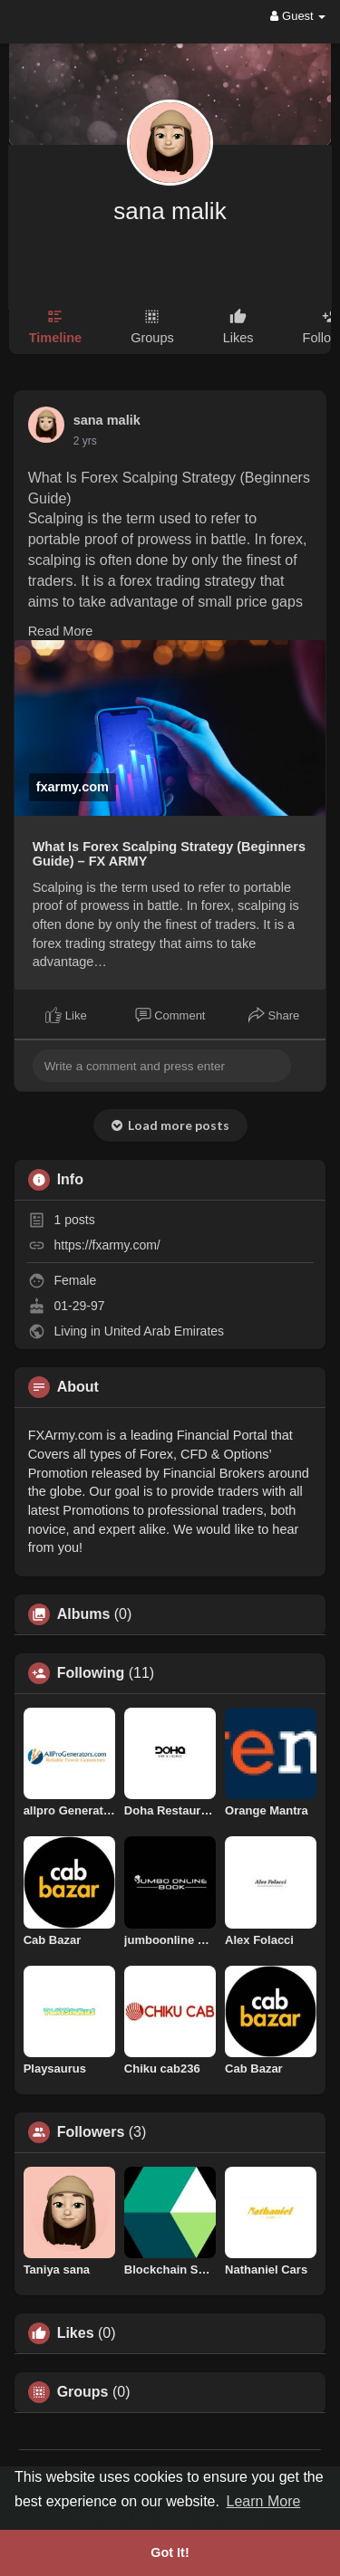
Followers (91, 2132)
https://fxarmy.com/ (107, 1245)
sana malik (169, 211)
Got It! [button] (170, 2552)
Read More (60, 631)
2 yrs (85, 441)
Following (91, 1673)
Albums (84, 1614)
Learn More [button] (264, 2501)
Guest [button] (297, 16)
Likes (75, 2333)
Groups (83, 2392)
